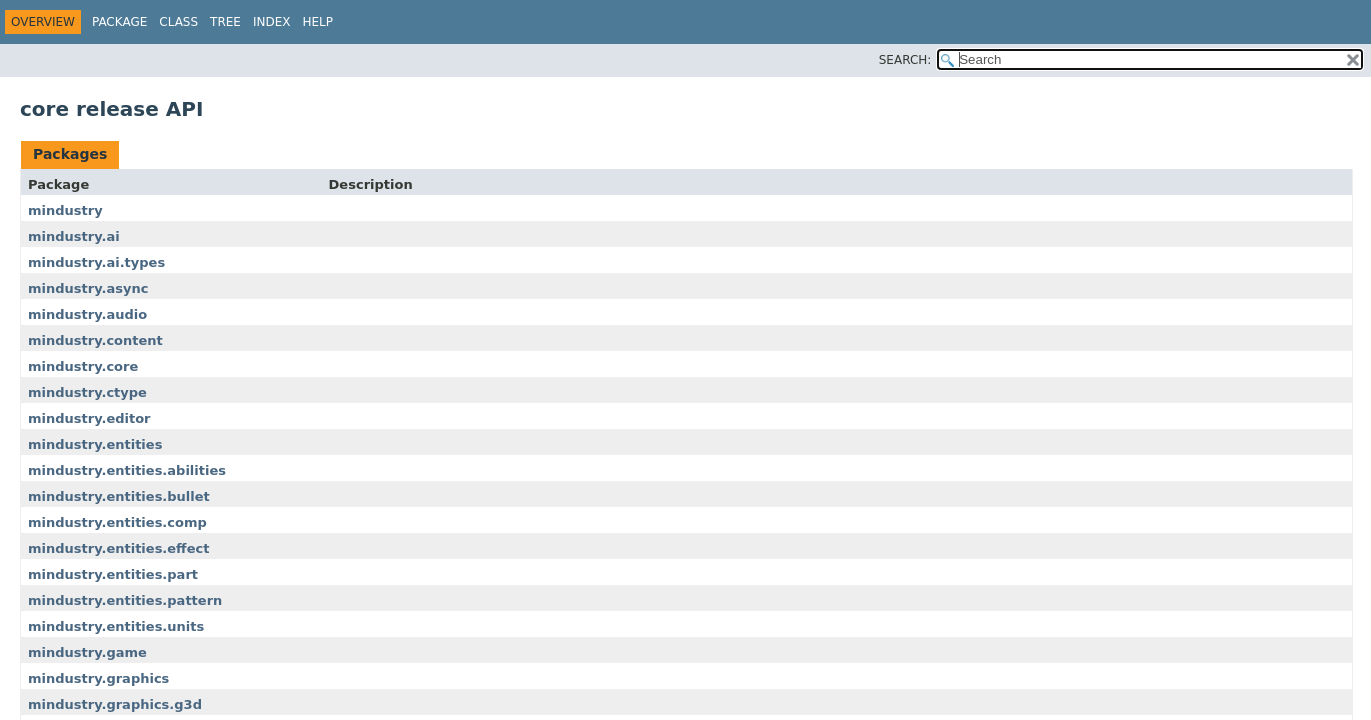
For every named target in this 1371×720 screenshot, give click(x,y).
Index (272, 22)
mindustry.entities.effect (118, 548)
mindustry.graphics (98, 678)
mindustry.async (88, 288)
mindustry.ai (74, 236)
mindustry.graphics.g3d (115, 704)
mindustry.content (95, 340)
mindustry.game (87, 652)
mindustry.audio (87, 314)
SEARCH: (905, 60)
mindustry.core (83, 366)
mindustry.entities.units (116, 626)
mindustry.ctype (87, 392)
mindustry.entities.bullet (119, 496)
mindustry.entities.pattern (125, 600)
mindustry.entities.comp (117, 522)
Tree (225, 22)
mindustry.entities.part (113, 574)
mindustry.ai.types (96, 262)
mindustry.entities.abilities (127, 470)
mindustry (65, 210)
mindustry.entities (95, 444)
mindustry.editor (89, 418)
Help (318, 22)
